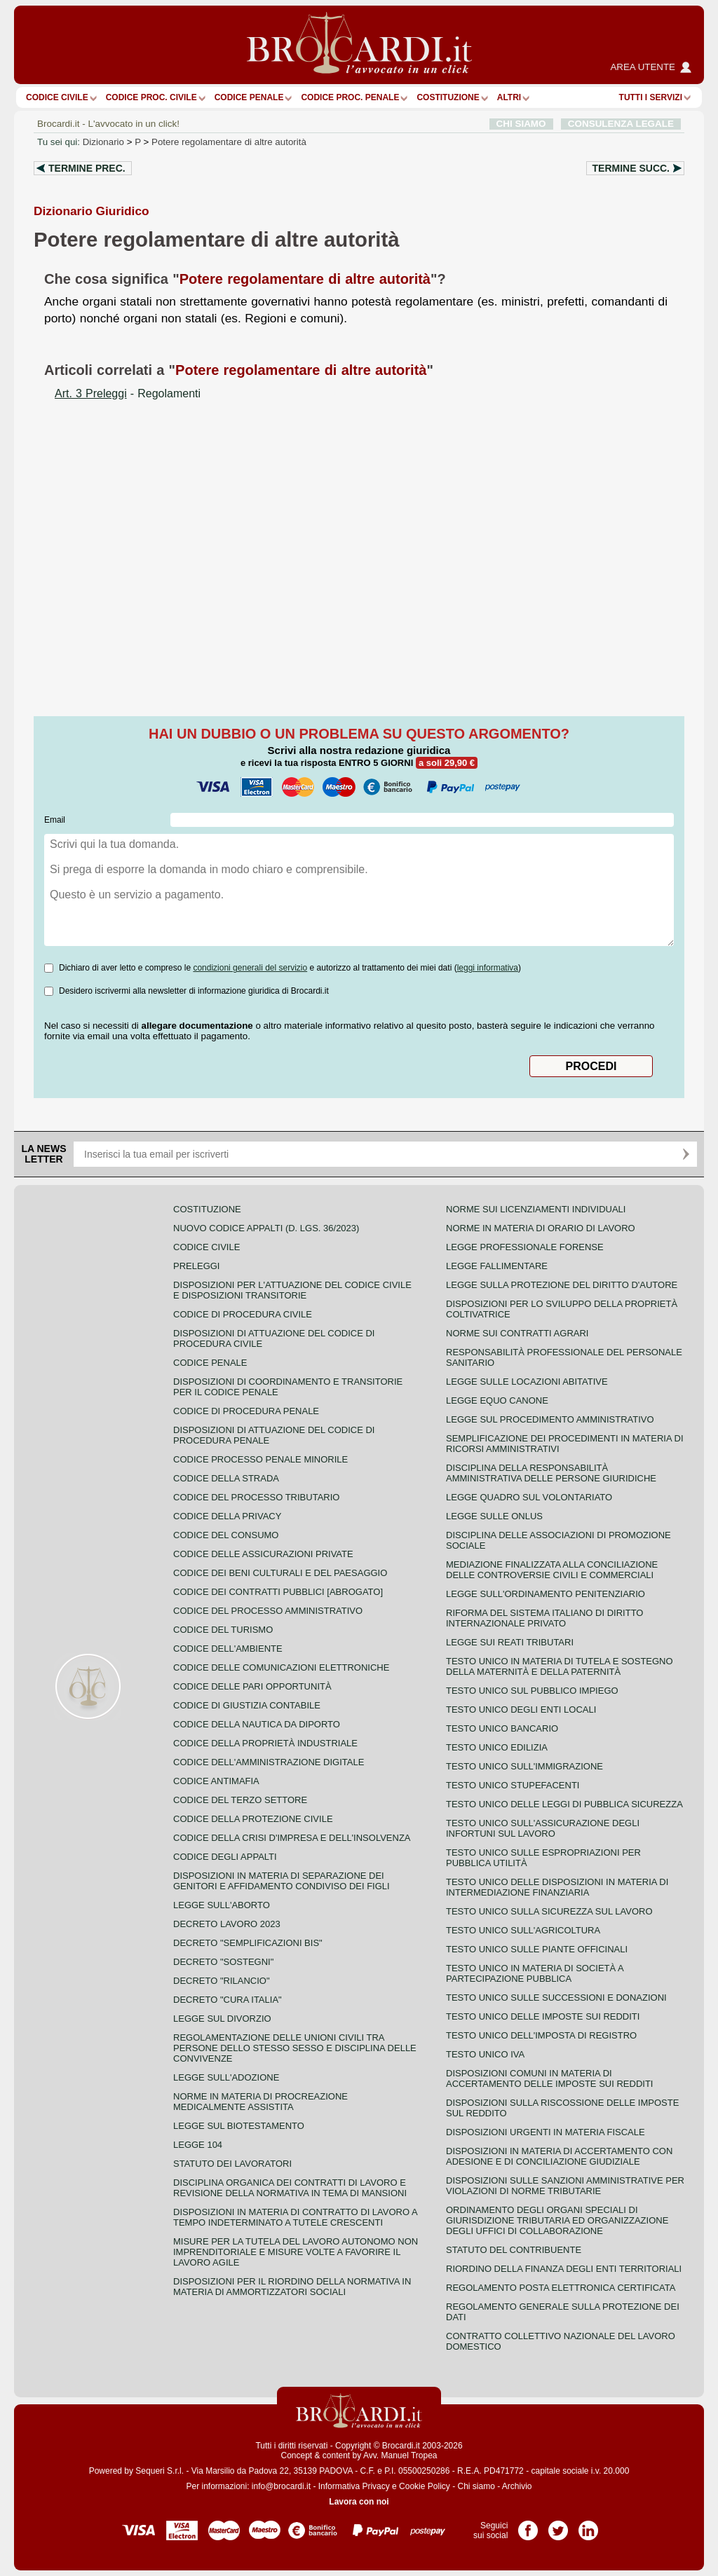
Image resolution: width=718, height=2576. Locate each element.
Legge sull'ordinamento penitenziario (545, 1594)
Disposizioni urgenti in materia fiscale (545, 2132)
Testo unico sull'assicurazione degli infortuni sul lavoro (542, 1828)
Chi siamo (475, 2486)
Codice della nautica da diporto (256, 1724)
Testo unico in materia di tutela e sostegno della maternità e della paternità (559, 1666)
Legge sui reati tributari (510, 1642)
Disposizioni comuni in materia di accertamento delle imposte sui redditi (549, 2078)
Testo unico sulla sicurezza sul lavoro (549, 1911)
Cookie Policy (424, 2486)
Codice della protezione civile (253, 1819)
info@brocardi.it (281, 2486)
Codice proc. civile (151, 97)
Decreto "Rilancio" (221, 1980)
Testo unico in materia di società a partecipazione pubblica (534, 1973)
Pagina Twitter (558, 2525)
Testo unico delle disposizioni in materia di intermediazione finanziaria (557, 1887)
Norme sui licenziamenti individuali (535, 1209)
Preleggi (196, 1266)
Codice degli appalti (225, 1856)
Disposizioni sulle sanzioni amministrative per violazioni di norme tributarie (565, 2185)
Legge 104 (197, 2144)
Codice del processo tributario (256, 1497)
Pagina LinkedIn (588, 2525)
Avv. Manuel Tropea (400, 2455)
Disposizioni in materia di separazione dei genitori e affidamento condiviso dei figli (281, 1880)
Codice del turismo (223, 1629)
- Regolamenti (128, 393)
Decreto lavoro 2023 (226, 1924)
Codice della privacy (227, 1516)
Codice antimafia (216, 1781)
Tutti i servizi (650, 97)
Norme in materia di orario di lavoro (540, 1228)
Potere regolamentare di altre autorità (228, 142)
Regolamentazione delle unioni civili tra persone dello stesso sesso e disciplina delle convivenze (294, 2048)
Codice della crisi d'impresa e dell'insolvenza (292, 1837)
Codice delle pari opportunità (252, 1686)
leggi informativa (487, 968)
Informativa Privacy (354, 2486)
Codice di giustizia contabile (246, 1705)
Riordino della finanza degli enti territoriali (564, 2268)
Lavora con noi (358, 2502)
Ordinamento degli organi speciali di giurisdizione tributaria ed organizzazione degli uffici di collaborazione (557, 2220)
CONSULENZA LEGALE (621, 123)
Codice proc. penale (350, 97)
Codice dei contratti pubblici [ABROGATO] (278, 1592)
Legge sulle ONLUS (494, 1516)
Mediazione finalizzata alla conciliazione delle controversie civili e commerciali (552, 1569)
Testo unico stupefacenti (512, 1785)
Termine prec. (87, 168)
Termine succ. (631, 168)
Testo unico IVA (485, 2054)
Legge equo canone (497, 1400)
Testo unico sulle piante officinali (537, 1949)
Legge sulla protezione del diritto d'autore (561, 1285)
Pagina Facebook (528, 2525)
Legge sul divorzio (222, 2018)
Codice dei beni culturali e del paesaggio (280, 1573)
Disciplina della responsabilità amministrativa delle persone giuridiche (551, 1473)
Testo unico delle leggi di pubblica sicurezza (564, 1804)
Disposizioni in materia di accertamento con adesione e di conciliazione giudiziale (559, 2156)
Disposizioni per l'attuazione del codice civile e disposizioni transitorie (292, 1290)
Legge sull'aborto (221, 1905)
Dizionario (103, 142)
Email (54, 820)
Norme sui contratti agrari (517, 1333)
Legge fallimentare (497, 1266)
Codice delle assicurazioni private (263, 1554)
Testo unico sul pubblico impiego (532, 1690)
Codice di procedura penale (246, 1411)
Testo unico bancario (502, 1728)
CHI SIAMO (521, 123)
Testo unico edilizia (497, 1747)
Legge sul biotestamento (238, 2126)
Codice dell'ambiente (228, 1648)
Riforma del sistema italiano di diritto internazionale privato (544, 1618)
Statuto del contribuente (513, 2250)
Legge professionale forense (525, 1247)
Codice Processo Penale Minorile (260, 1459)
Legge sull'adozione (226, 2077)
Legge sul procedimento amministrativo (550, 1419)
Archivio (517, 2486)
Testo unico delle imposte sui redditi (542, 2016)
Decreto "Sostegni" (223, 1962)
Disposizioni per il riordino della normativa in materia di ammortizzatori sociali (292, 2286)
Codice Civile (57, 97)
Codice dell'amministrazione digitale (268, 1762)
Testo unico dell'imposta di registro (541, 2035)
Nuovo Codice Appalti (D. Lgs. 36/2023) (266, 1228)
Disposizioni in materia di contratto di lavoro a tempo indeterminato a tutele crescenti (295, 2217)
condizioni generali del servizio (250, 968)
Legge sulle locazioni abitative (527, 1381)
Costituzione (447, 97)
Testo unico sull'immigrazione (524, 1766)
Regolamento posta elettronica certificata (560, 2287)
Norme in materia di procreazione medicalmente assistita (260, 2101)
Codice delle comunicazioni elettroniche (281, 1667)
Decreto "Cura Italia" (227, 1999)
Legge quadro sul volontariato (529, 1497)
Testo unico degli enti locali (521, 1709)
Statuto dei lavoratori (232, 2163)
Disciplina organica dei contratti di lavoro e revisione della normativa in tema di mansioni (290, 2187)
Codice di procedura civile (242, 1314)
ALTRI (509, 97)
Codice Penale (249, 97)
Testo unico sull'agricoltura (523, 1930)
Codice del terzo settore (240, 1800)
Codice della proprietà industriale (265, 1743)
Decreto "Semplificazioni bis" (248, 1943)
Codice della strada (226, 1478)
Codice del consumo (225, 1535)
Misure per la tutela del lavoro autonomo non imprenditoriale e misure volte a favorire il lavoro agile (295, 2252)
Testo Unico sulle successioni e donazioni (556, 1997)
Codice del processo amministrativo (268, 1610)
